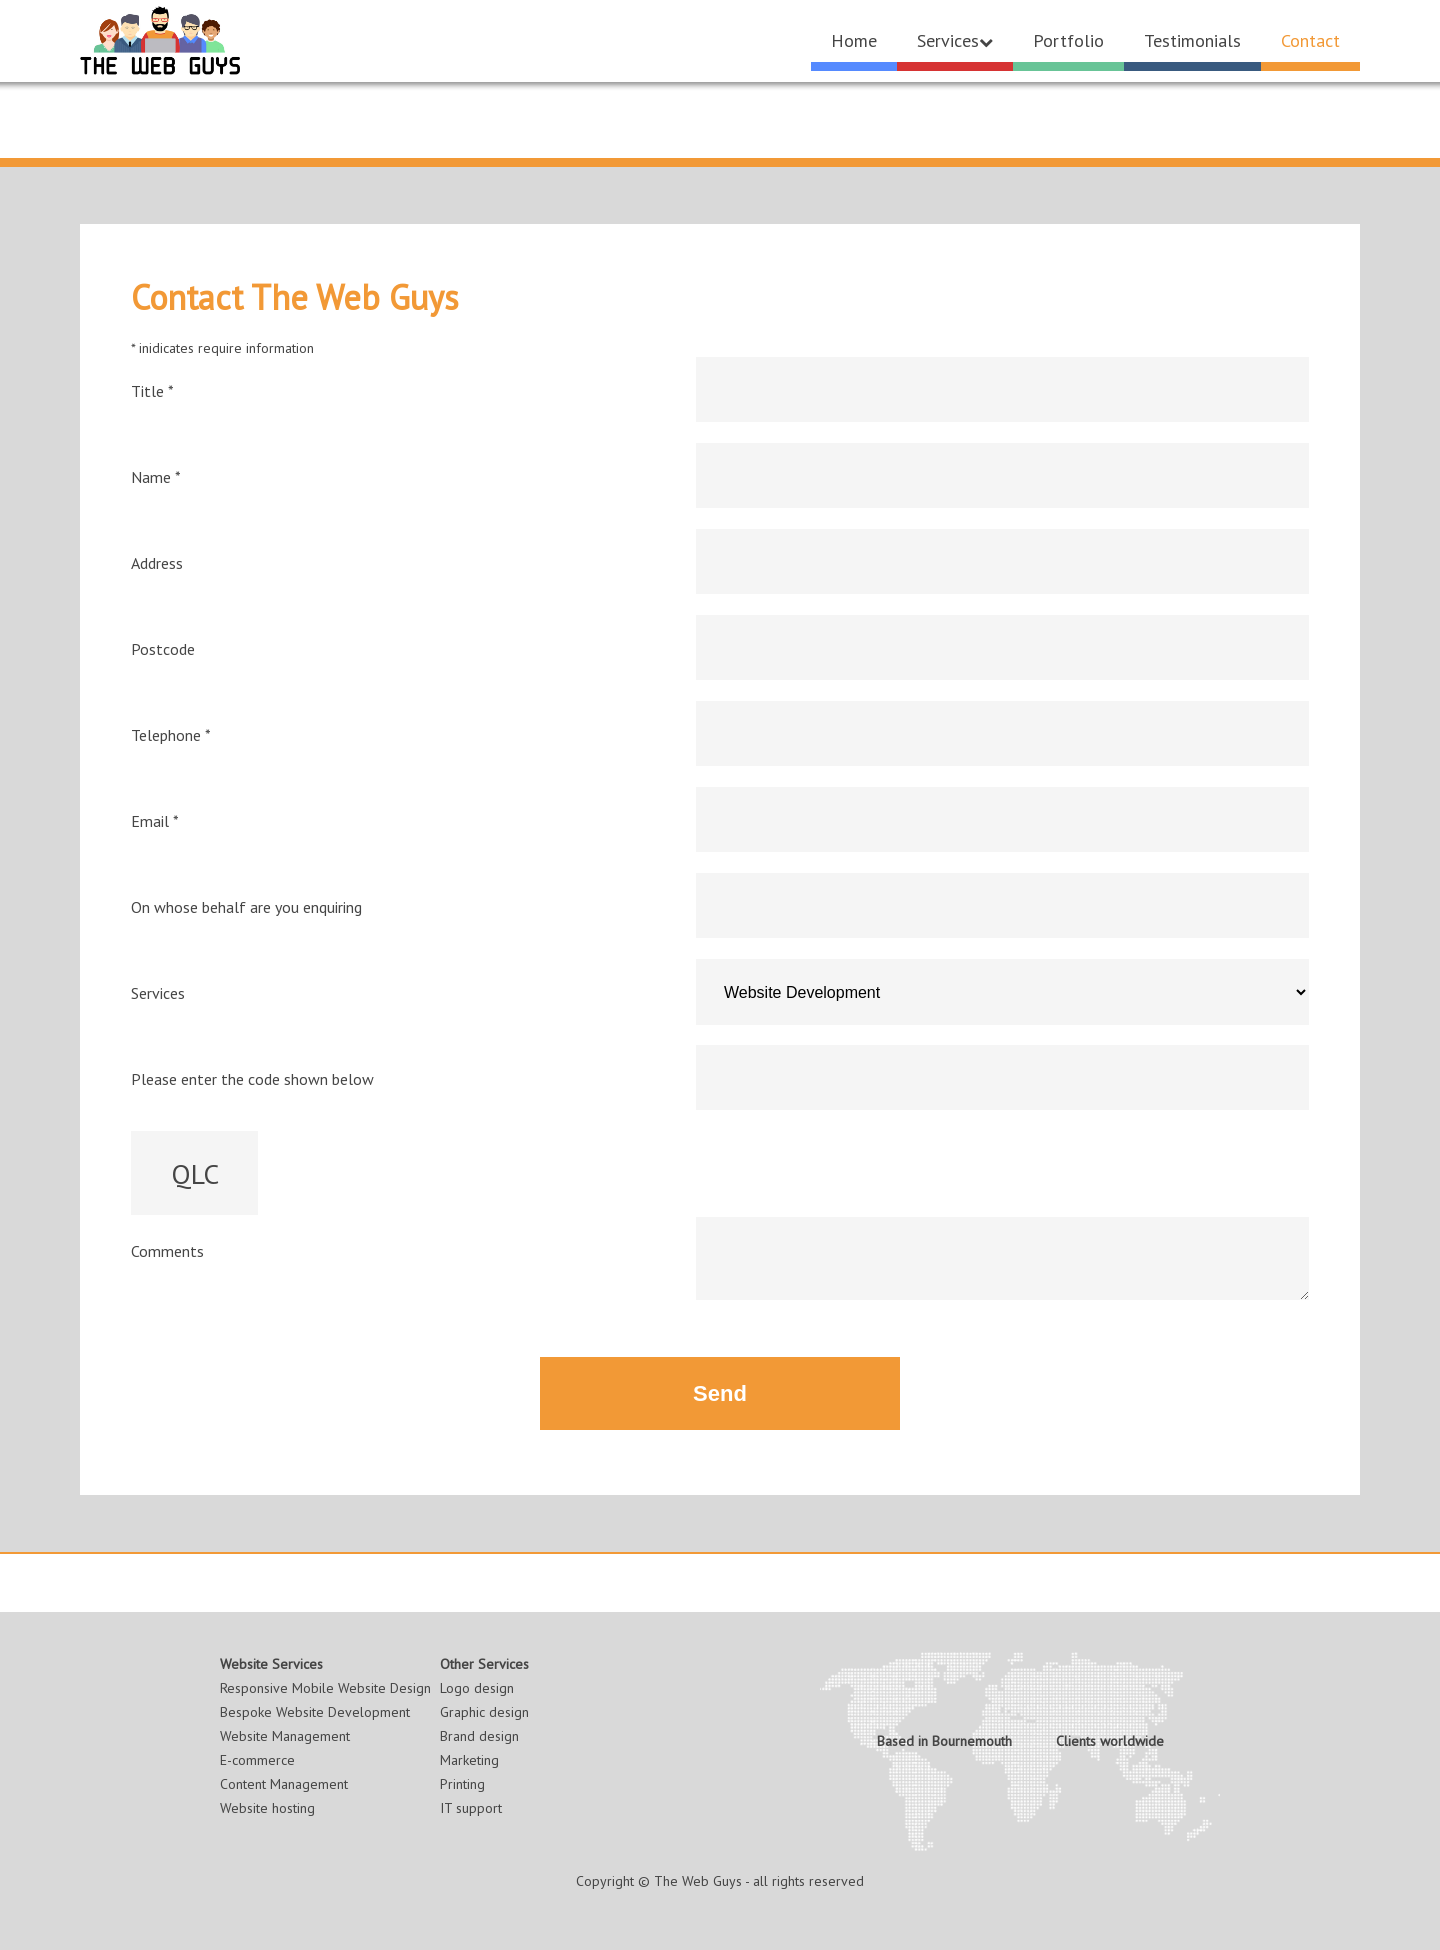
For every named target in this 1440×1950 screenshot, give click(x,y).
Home (854, 40)
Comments (167, 1251)
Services (955, 40)
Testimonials (1192, 40)
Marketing (469, 1760)
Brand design (479, 1736)
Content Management (284, 1784)
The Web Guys (698, 1881)
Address (157, 563)
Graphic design (484, 1712)
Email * (155, 821)
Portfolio (1068, 40)
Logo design (477, 1688)
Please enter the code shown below (252, 1079)
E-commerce (257, 1760)
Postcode (163, 649)
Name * (156, 477)
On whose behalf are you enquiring (246, 907)
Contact (1310, 40)
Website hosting (267, 1808)
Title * (152, 391)
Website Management (285, 1736)
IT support (471, 1808)
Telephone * (171, 735)
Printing (462, 1784)
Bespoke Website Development (315, 1712)
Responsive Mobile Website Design (325, 1688)
